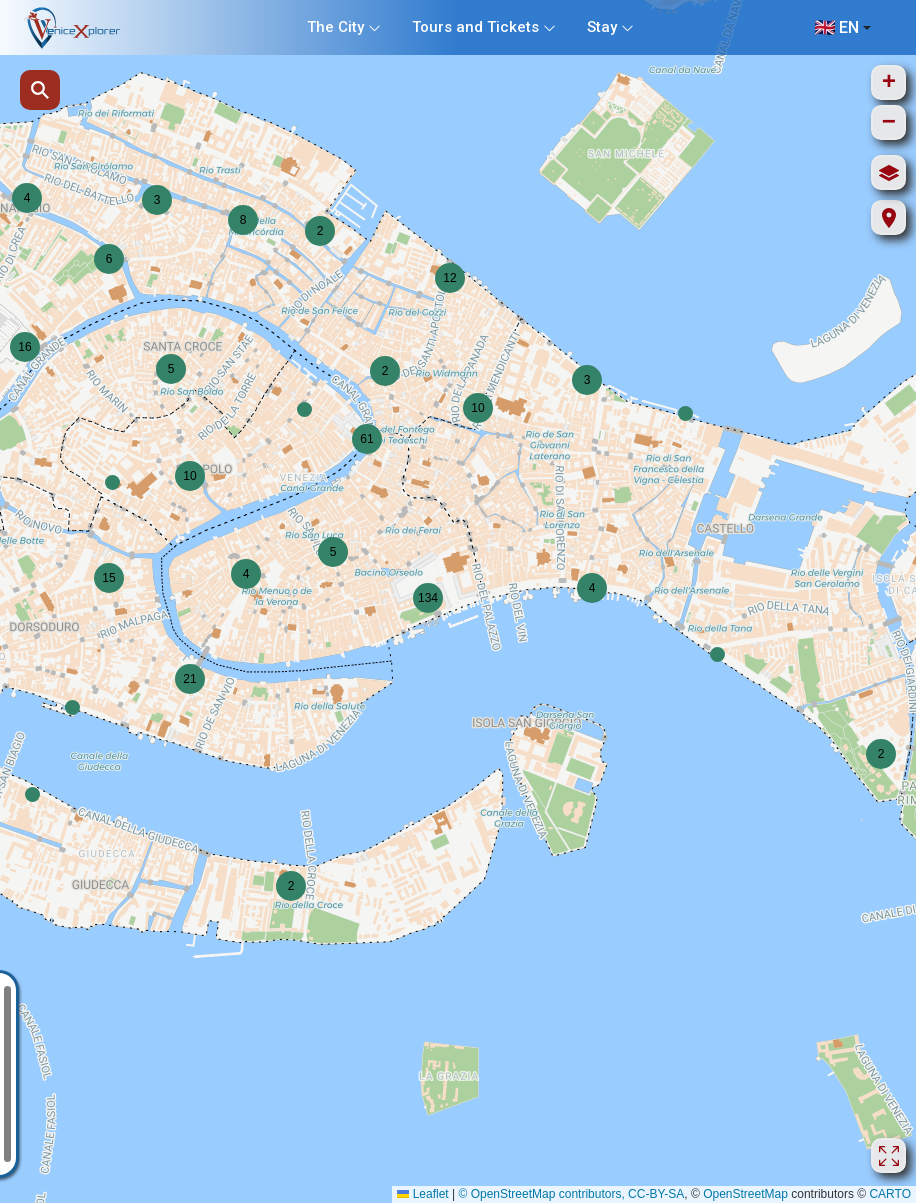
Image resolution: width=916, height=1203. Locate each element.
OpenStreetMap (745, 1194)
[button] (304, 409)
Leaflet (422, 1194)
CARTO (890, 1194)
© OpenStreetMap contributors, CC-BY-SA (571, 1194)
